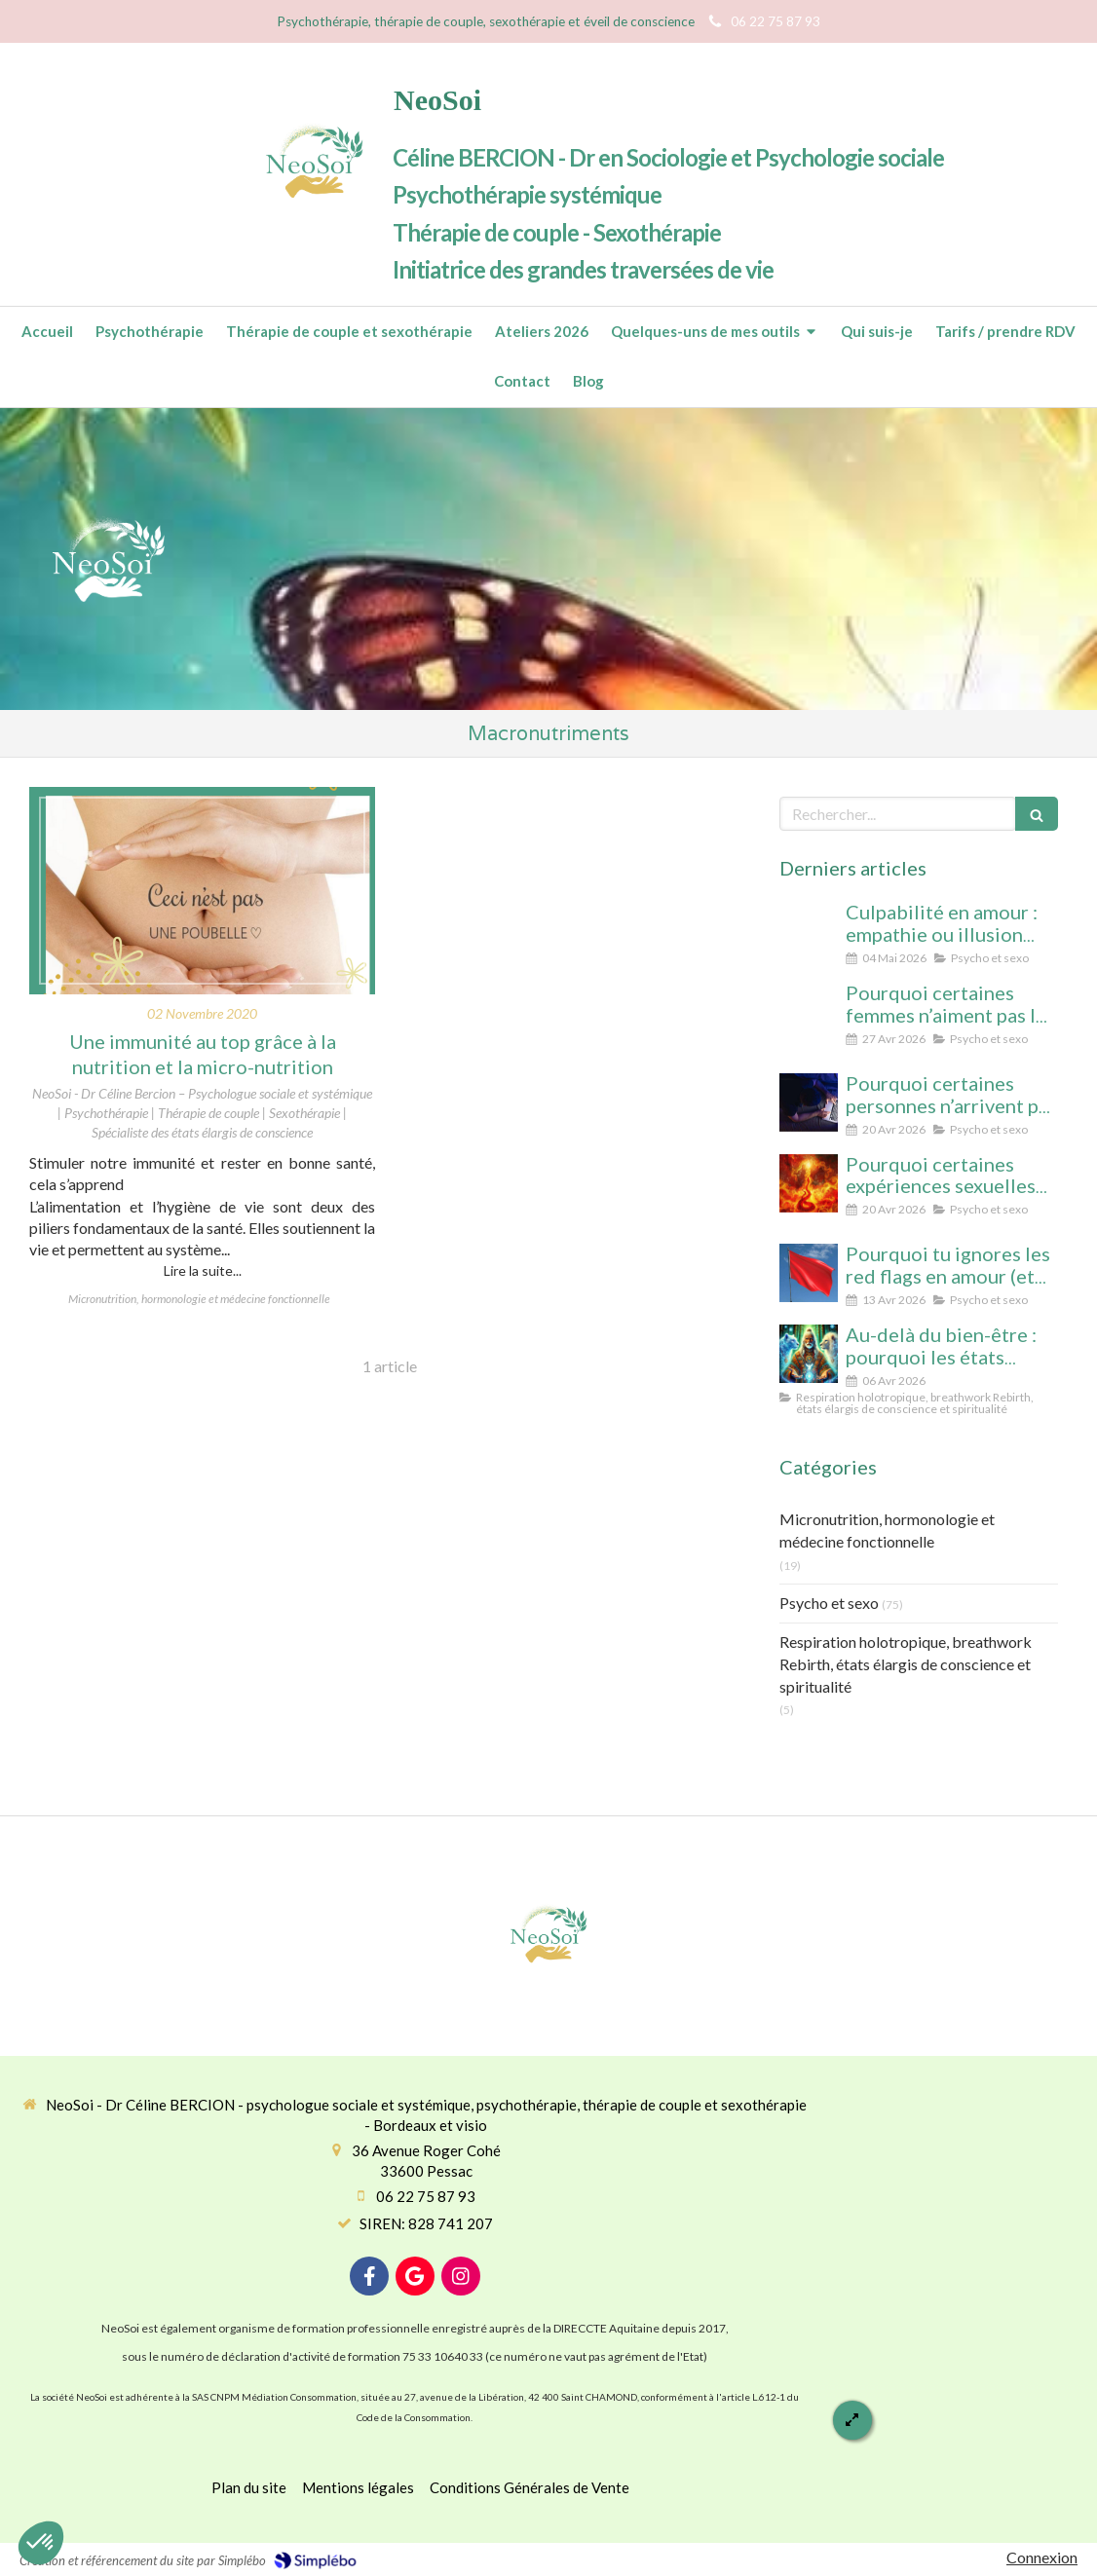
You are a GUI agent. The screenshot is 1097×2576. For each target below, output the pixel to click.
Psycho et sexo (829, 1602)
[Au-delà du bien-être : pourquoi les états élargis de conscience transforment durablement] (808, 1354)
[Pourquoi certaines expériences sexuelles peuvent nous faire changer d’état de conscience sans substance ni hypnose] (808, 1183)
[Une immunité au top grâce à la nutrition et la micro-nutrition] (202, 890)
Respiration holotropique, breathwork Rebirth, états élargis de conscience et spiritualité (905, 1664)
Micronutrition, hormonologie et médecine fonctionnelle (887, 1530)
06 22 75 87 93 (425, 2196)
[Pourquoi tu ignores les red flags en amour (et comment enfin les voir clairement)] (808, 1273)
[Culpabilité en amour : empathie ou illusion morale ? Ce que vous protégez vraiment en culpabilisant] (808, 931)
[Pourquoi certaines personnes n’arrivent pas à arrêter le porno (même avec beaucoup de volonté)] (808, 1102)
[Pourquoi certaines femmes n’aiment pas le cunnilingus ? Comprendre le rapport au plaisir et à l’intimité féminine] (808, 1012)
